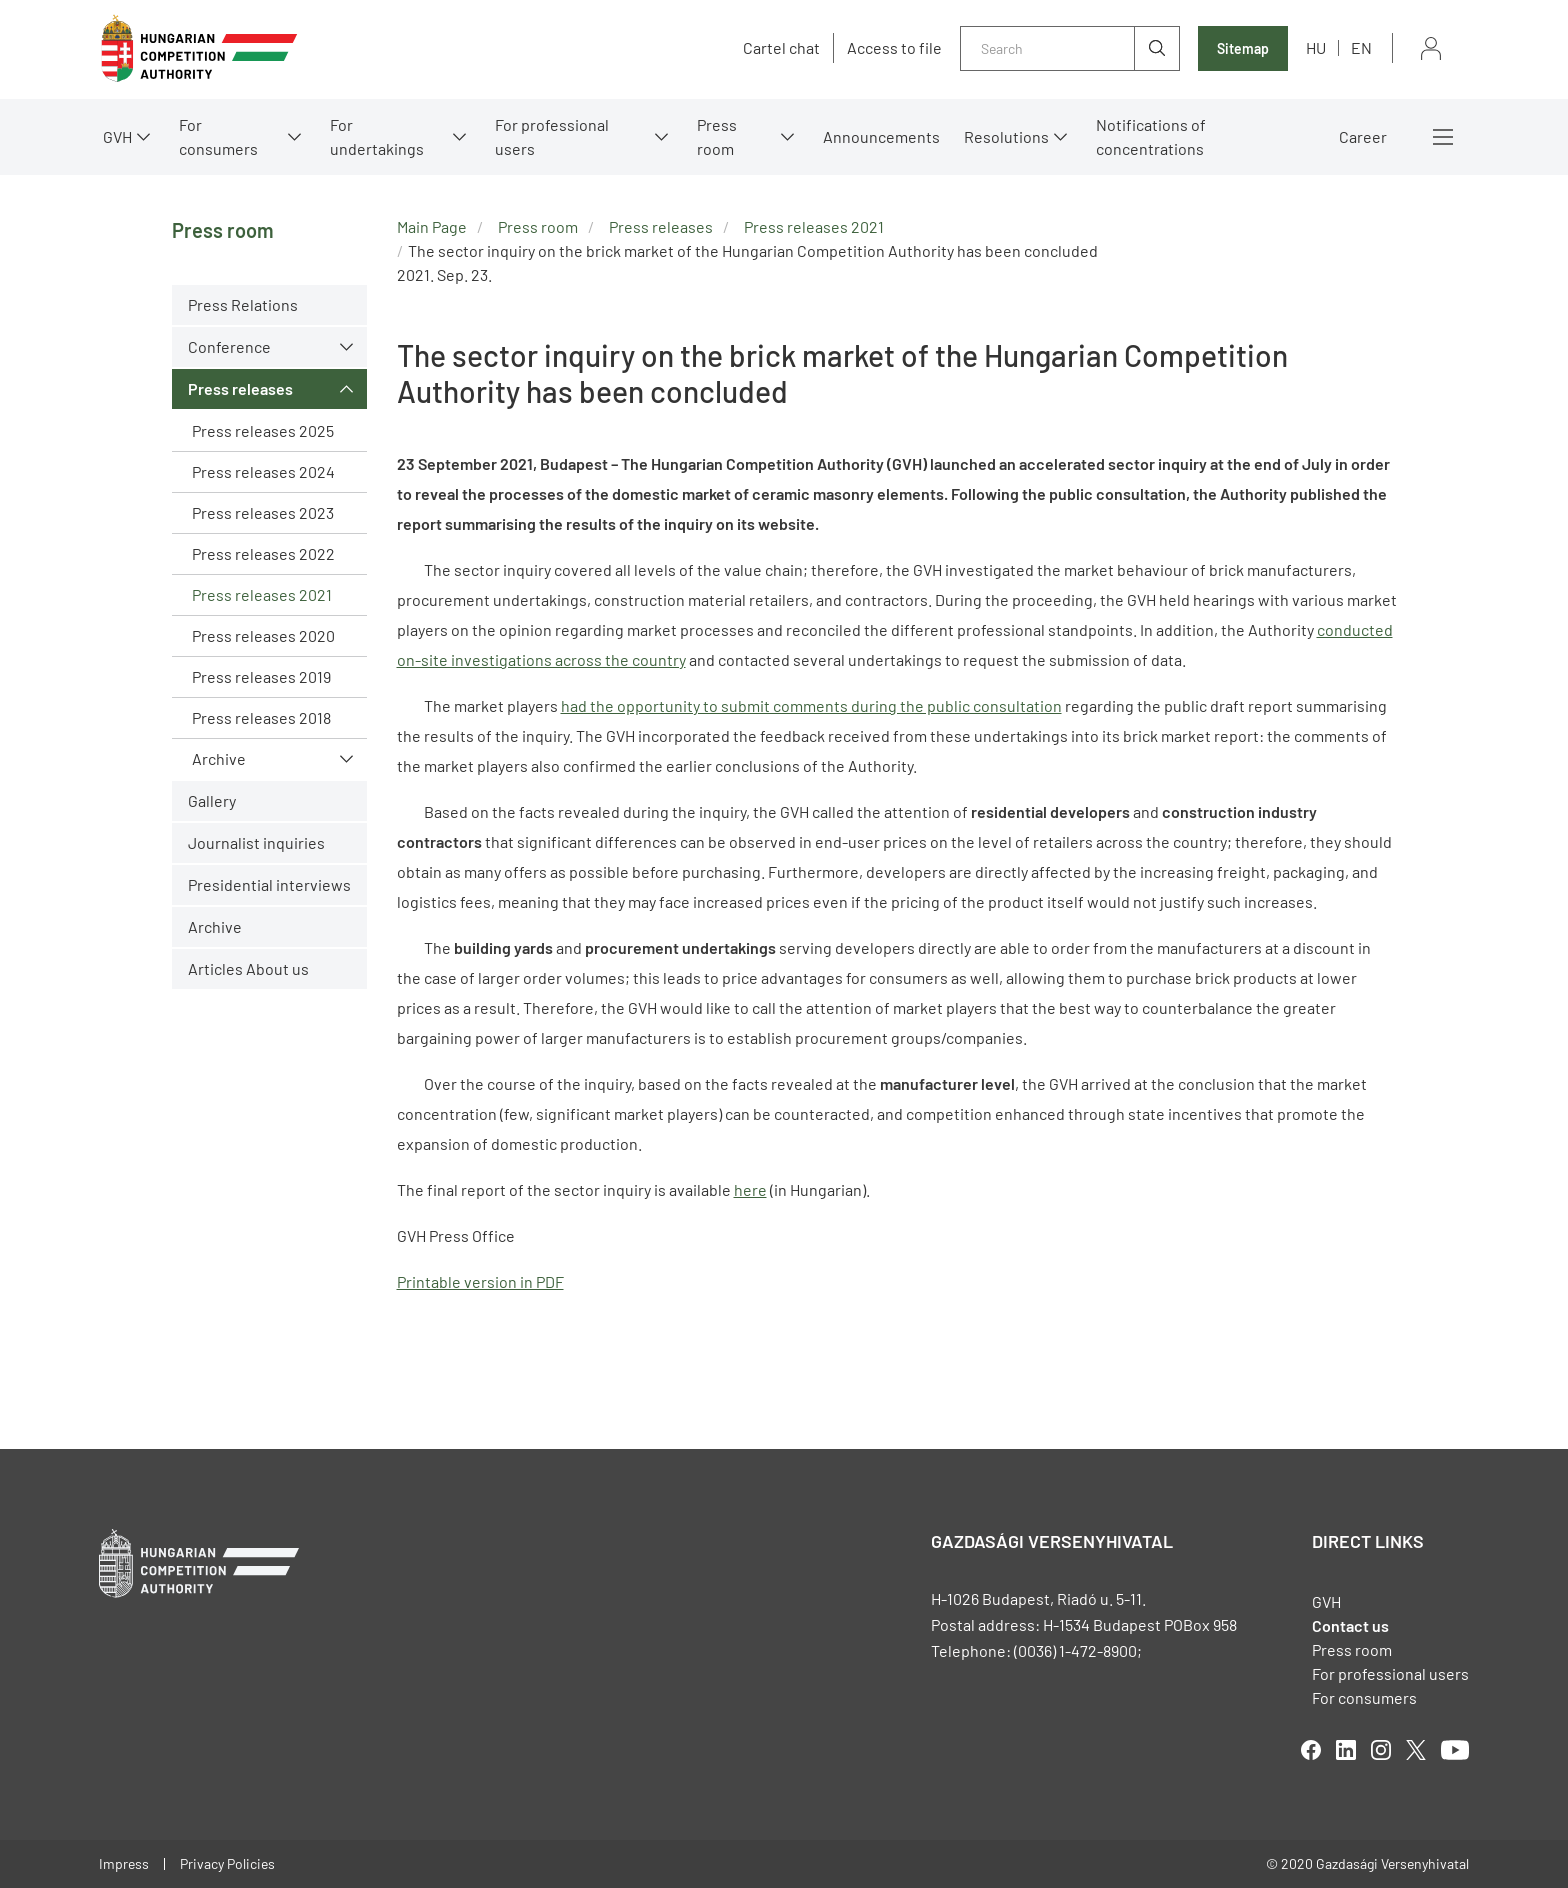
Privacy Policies (227, 1863)
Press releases (240, 388)
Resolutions (1006, 136)
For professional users (552, 136)
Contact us (1350, 1625)
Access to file (894, 48)
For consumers (218, 136)
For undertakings (377, 136)
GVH (117, 136)
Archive (219, 758)
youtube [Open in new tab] (1455, 1750)
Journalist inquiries (256, 842)
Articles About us (248, 968)
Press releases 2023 (263, 512)
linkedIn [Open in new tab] (1346, 1750)
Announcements (881, 136)
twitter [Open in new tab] (1416, 1750)
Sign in (1431, 48)
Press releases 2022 (263, 553)
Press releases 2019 (261, 676)
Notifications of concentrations (1151, 136)
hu (1316, 47)
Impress (124, 1863)
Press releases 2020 (263, 635)
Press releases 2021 (262, 594)
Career (1363, 136)
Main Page (432, 226)
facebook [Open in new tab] (1311, 1750)
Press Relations (243, 304)
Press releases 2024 (263, 471)
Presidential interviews (269, 884)
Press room (717, 136)
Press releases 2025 (263, 430)
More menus (1443, 137)
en (1361, 47)
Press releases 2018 (261, 717)
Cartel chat (781, 48)
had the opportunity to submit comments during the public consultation (811, 705)
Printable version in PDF (480, 1281)
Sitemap (1243, 48)
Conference (229, 346)
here (750, 1189)
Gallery (212, 800)
